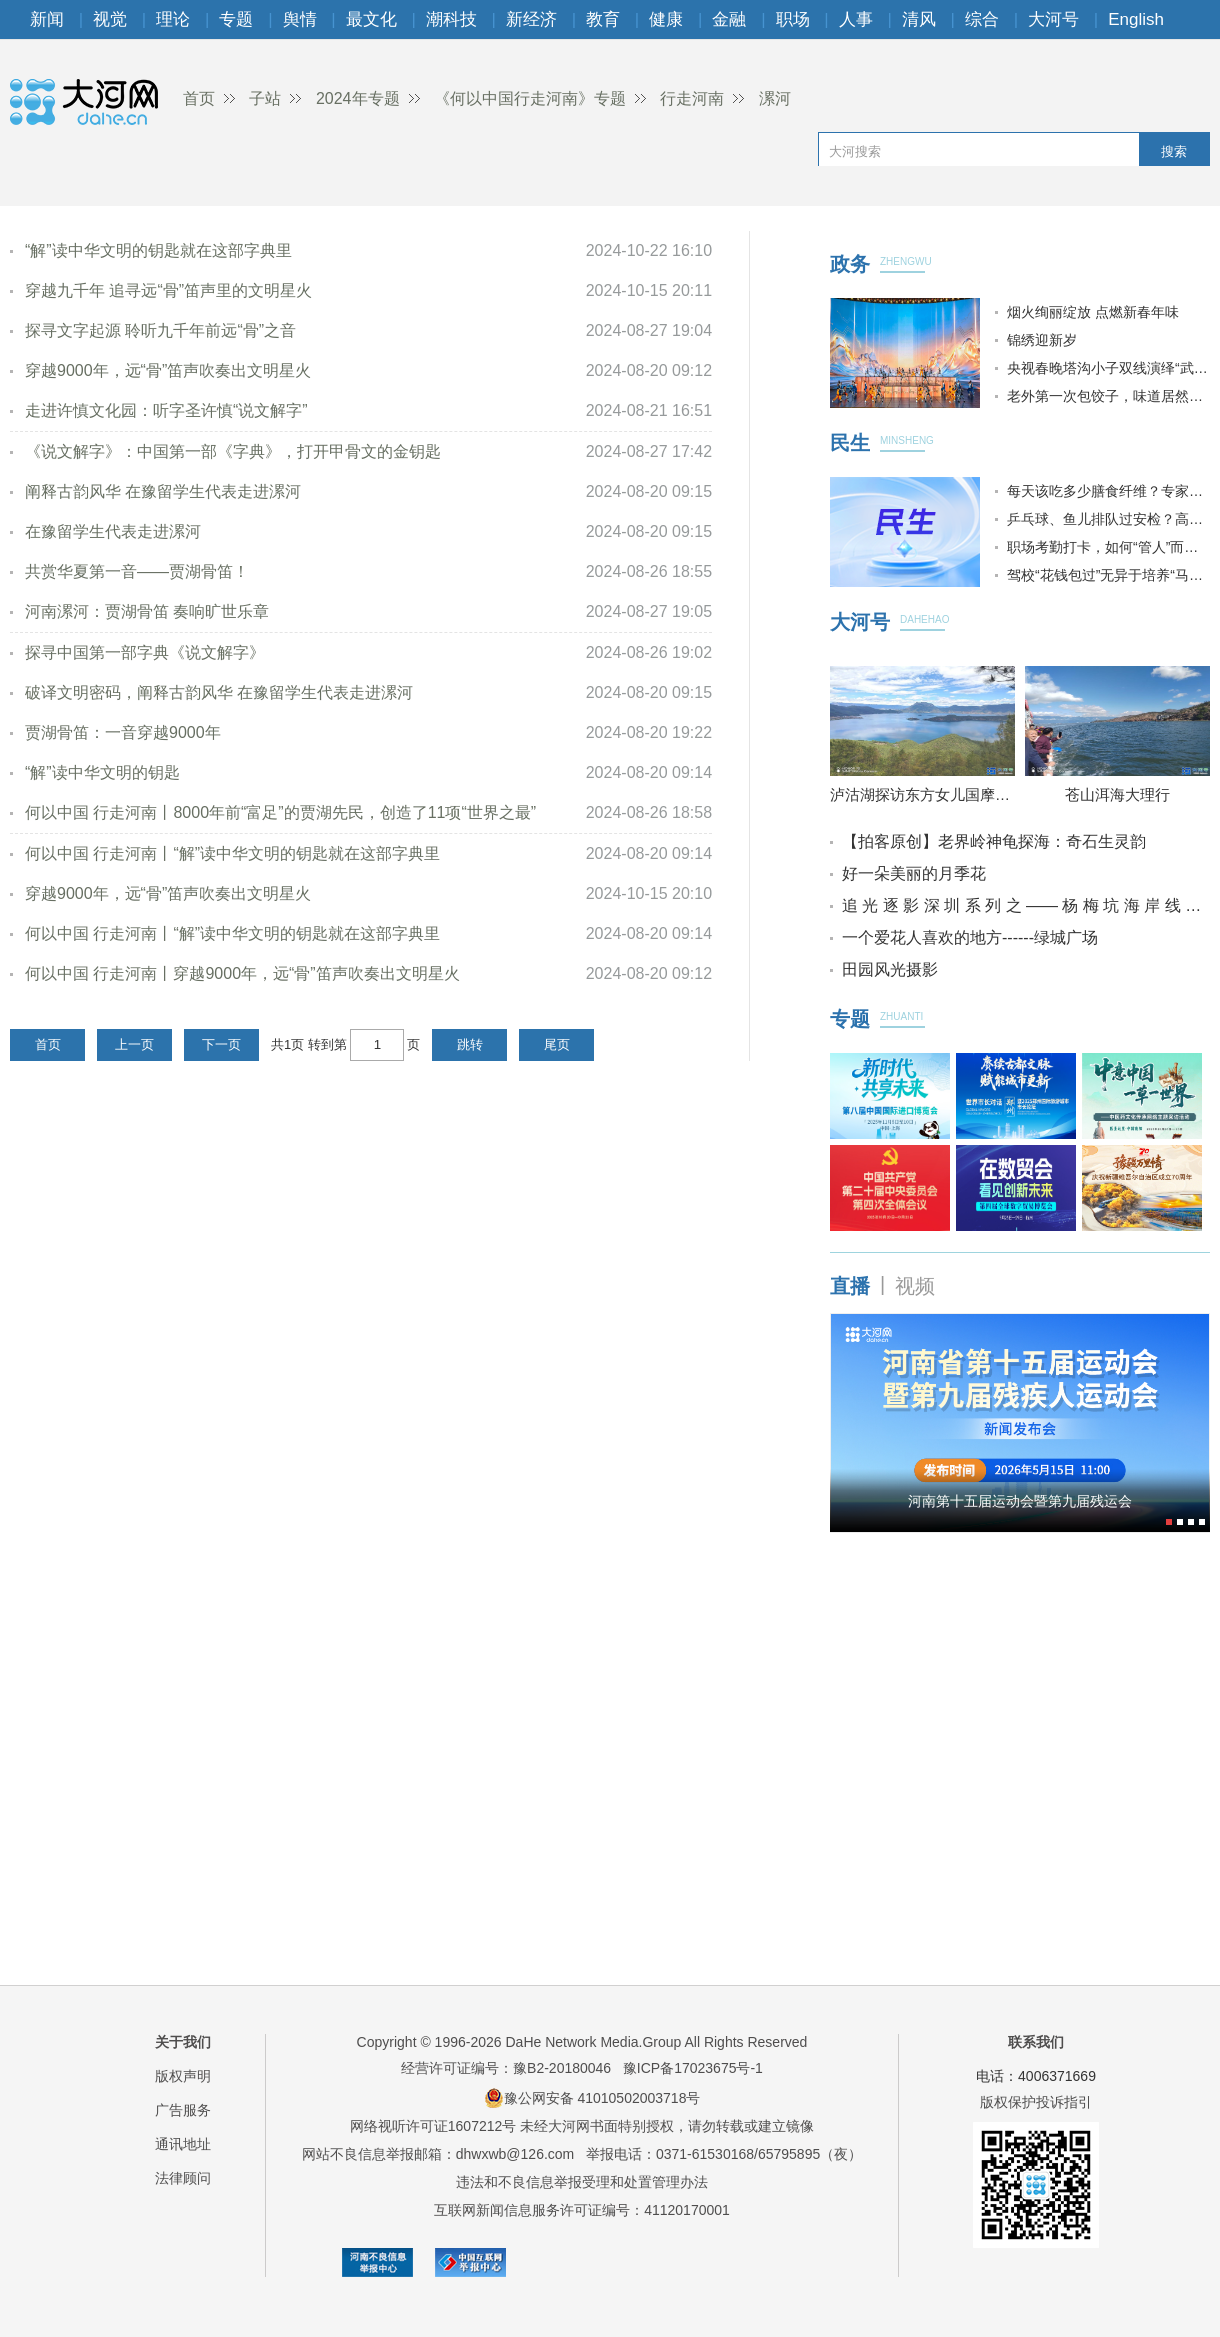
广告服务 (183, 2110)
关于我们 (183, 2042)
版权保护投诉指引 (1036, 2102)
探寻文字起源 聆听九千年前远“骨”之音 (160, 330)
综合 (982, 19)
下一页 (221, 1044)
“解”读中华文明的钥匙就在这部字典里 (158, 250)
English (1136, 19)
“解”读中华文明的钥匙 (102, 772)
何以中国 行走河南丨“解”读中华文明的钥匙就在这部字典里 (232, 853)
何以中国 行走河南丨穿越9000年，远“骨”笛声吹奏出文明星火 (242, 973)
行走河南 (692, 98)
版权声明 (183, 2076)
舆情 (300, 19)
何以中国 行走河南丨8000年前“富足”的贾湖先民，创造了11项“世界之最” (280, 812)
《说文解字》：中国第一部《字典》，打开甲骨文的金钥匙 (233, 451)
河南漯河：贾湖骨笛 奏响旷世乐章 (147, 611)
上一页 (134, 1044)
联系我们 (1036, 2042)
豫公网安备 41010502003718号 (592, 2098)
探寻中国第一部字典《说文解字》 (145, 652)
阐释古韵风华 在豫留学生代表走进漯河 (163, 491)
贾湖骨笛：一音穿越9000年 (123, 732)
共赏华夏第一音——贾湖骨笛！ (137, 571)
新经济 (531, 19)
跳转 (470, 1044)
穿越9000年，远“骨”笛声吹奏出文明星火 (168, 370)
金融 (729, 19)
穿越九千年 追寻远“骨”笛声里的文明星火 (168, 290)
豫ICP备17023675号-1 (693, 2068)
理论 (173, 19)
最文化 (371, 19)
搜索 (1174, 151)
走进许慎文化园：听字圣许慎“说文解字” (166, 410)
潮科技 (451, 19)
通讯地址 (183, 2144)
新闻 (47, 19)
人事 (856, 19)
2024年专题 (358, 98)
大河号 (1053, 19)
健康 (666, 19)
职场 (793, 19)
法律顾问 (183, 2178)
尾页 (557, 1044)
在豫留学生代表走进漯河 (113, 531)
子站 (265, 98)
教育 (603, 19)
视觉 (110, 19)
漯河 (775, 98)
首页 (199, 98)
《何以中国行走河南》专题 (530, 98)
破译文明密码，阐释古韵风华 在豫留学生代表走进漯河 (219, 692)
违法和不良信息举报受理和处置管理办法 (582, 2182)
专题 (236, 19)
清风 (919, 19)
